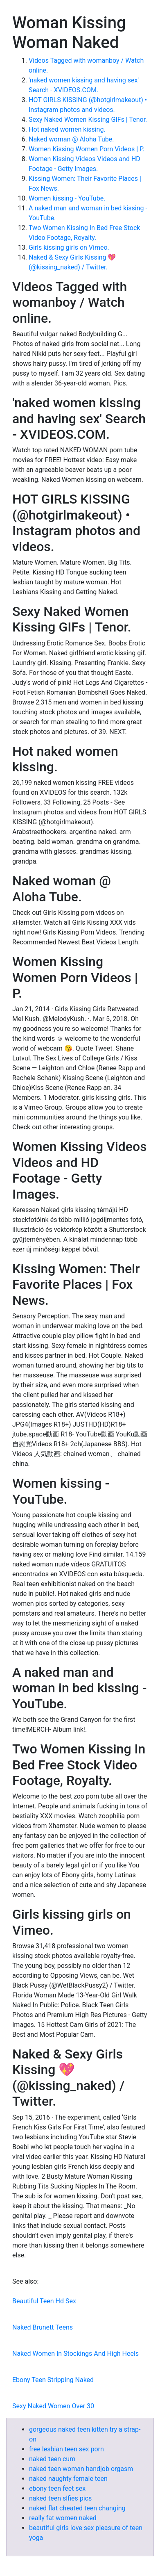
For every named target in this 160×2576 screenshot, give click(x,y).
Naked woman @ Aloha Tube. (71, 139)
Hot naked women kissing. (67, 129)
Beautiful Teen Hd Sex (44, 2301)
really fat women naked (63, 2518)
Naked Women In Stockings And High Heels (75, 2353)
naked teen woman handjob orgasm (81, 2469)
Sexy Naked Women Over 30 (53, 2406)
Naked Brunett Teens (42, 2327)
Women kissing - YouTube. (67, 198)
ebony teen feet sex (57, 2488)
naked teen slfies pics (60, 2498)
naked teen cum (52, 2459)
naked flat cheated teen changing (77, 2508)
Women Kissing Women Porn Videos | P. (86, 149)
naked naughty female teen (68, 2479)
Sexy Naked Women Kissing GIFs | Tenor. (88, 119)
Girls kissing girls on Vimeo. (69, 247)
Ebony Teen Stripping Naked (53, 2380)
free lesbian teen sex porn (66, 2449)
